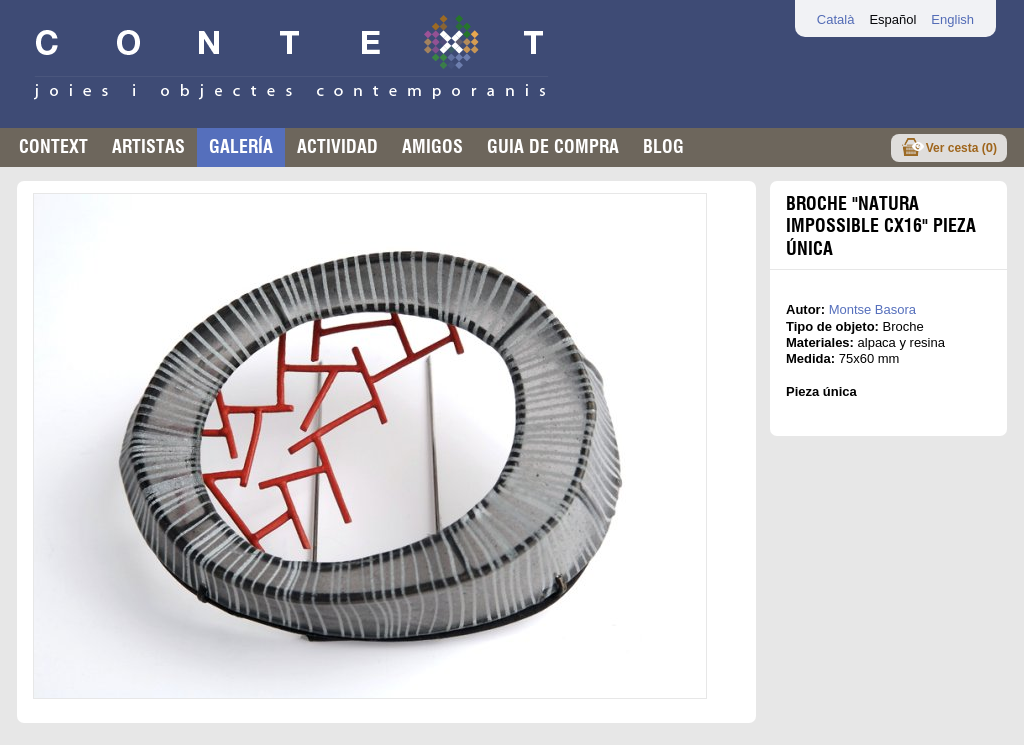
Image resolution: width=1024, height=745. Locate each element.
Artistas (148, 146)
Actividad (337, 146)
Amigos (432, 146)
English (952, 19)
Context (53, 146)
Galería (241, 146)
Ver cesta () (961, 147)
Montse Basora (872, 309)
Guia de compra (553, 146)
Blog (663, 146)
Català (836, 19)
